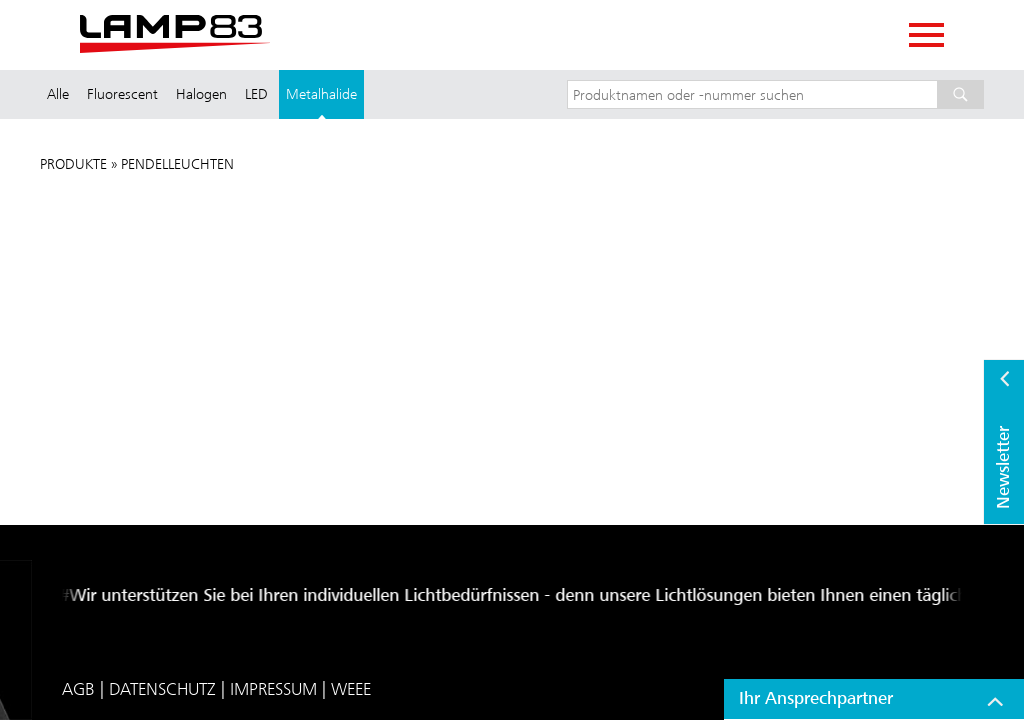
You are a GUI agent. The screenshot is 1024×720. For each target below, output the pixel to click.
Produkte (73, 164)
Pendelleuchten (177, 164)
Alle (58, 94)
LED (256, 94)
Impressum (273, 689)
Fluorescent (122, 94)
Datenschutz (162, 689)
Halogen (201, 94)
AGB (78, 689)
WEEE (351, 689)
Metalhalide (321, 94)
